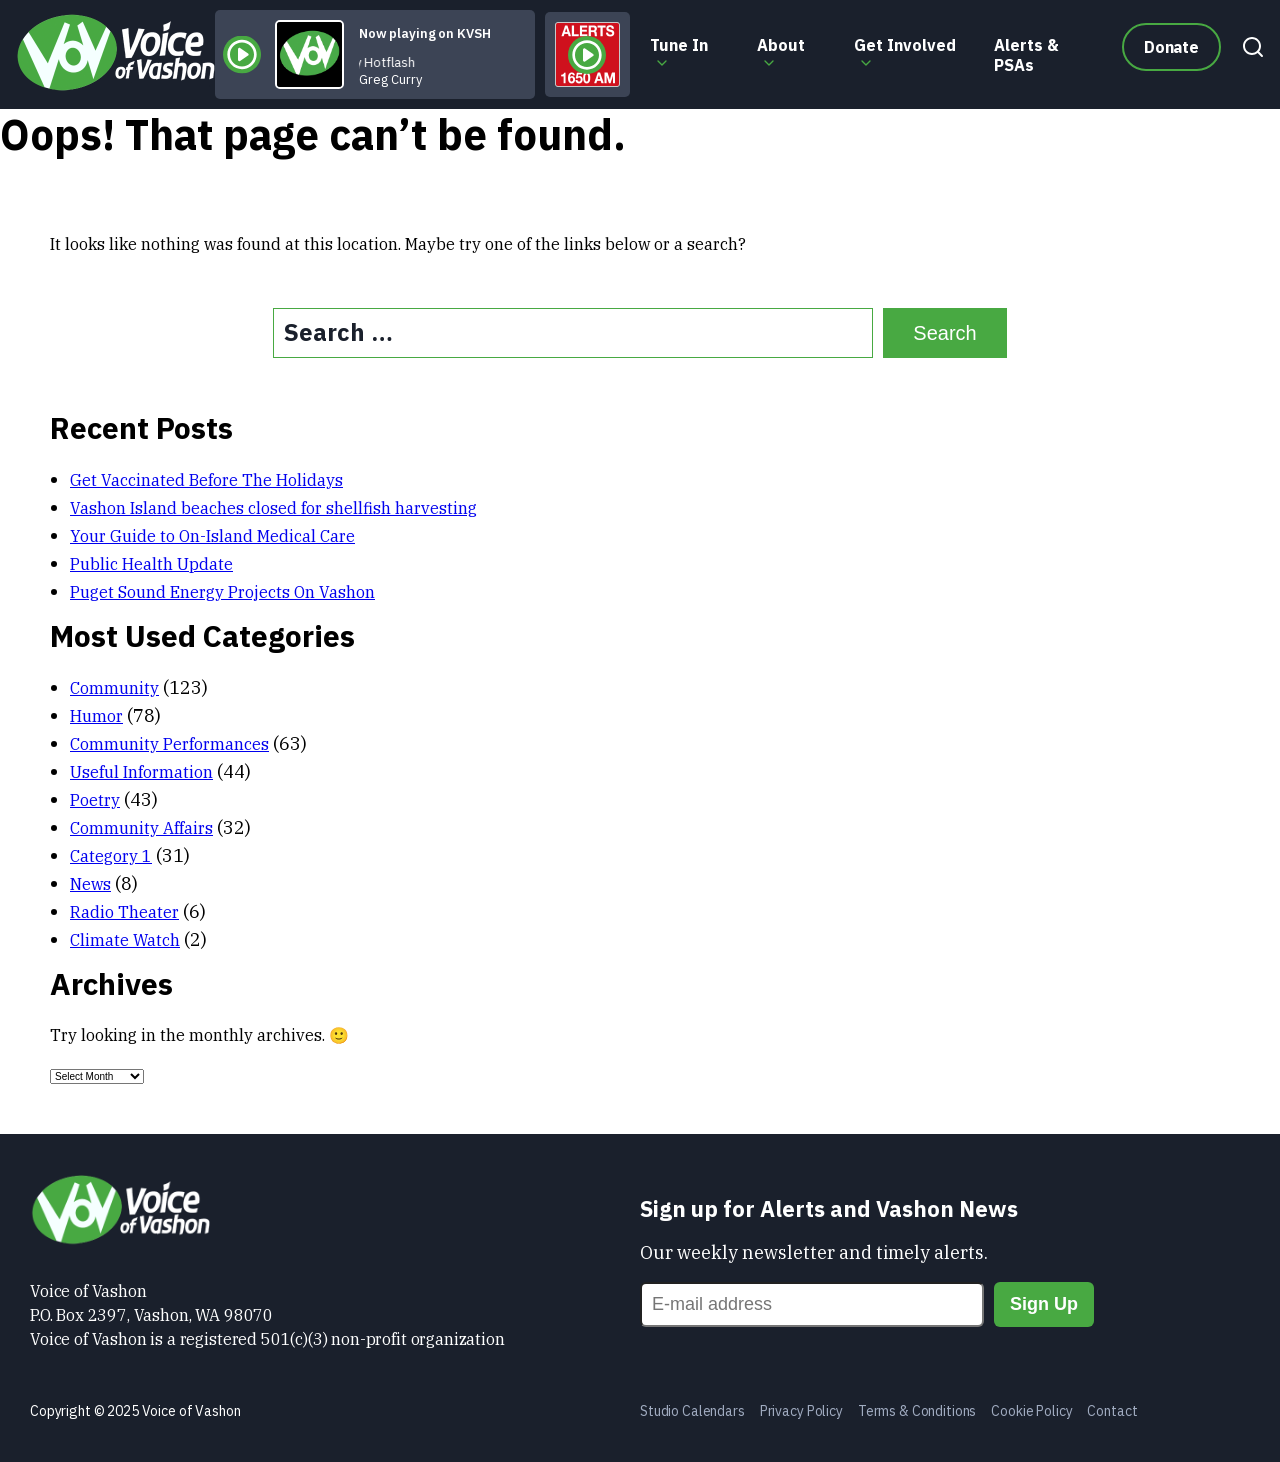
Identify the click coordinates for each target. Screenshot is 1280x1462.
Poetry (95, 800)
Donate (1171, 47)
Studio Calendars (692, 1411)
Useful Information (141, 772)
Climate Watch (125, 940)
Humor (96, 716)
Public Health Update (151, 564)
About (781, 45)
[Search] (1248, 55)
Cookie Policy (1031, 1411)
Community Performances (169, 744)
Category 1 (111, 856)
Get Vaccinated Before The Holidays (206, 480)
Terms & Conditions (917, 1411)
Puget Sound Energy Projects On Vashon (222, 592)
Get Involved (905, 45)
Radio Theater (124, 912)
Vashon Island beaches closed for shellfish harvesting (273, 508)
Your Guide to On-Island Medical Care (212, 536)
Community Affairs (141, 828)
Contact (1112, 1411)
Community (114, 688)
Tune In (679, 45)
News (90, 884)
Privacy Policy (801, 1411)
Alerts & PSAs (1026, 55)
